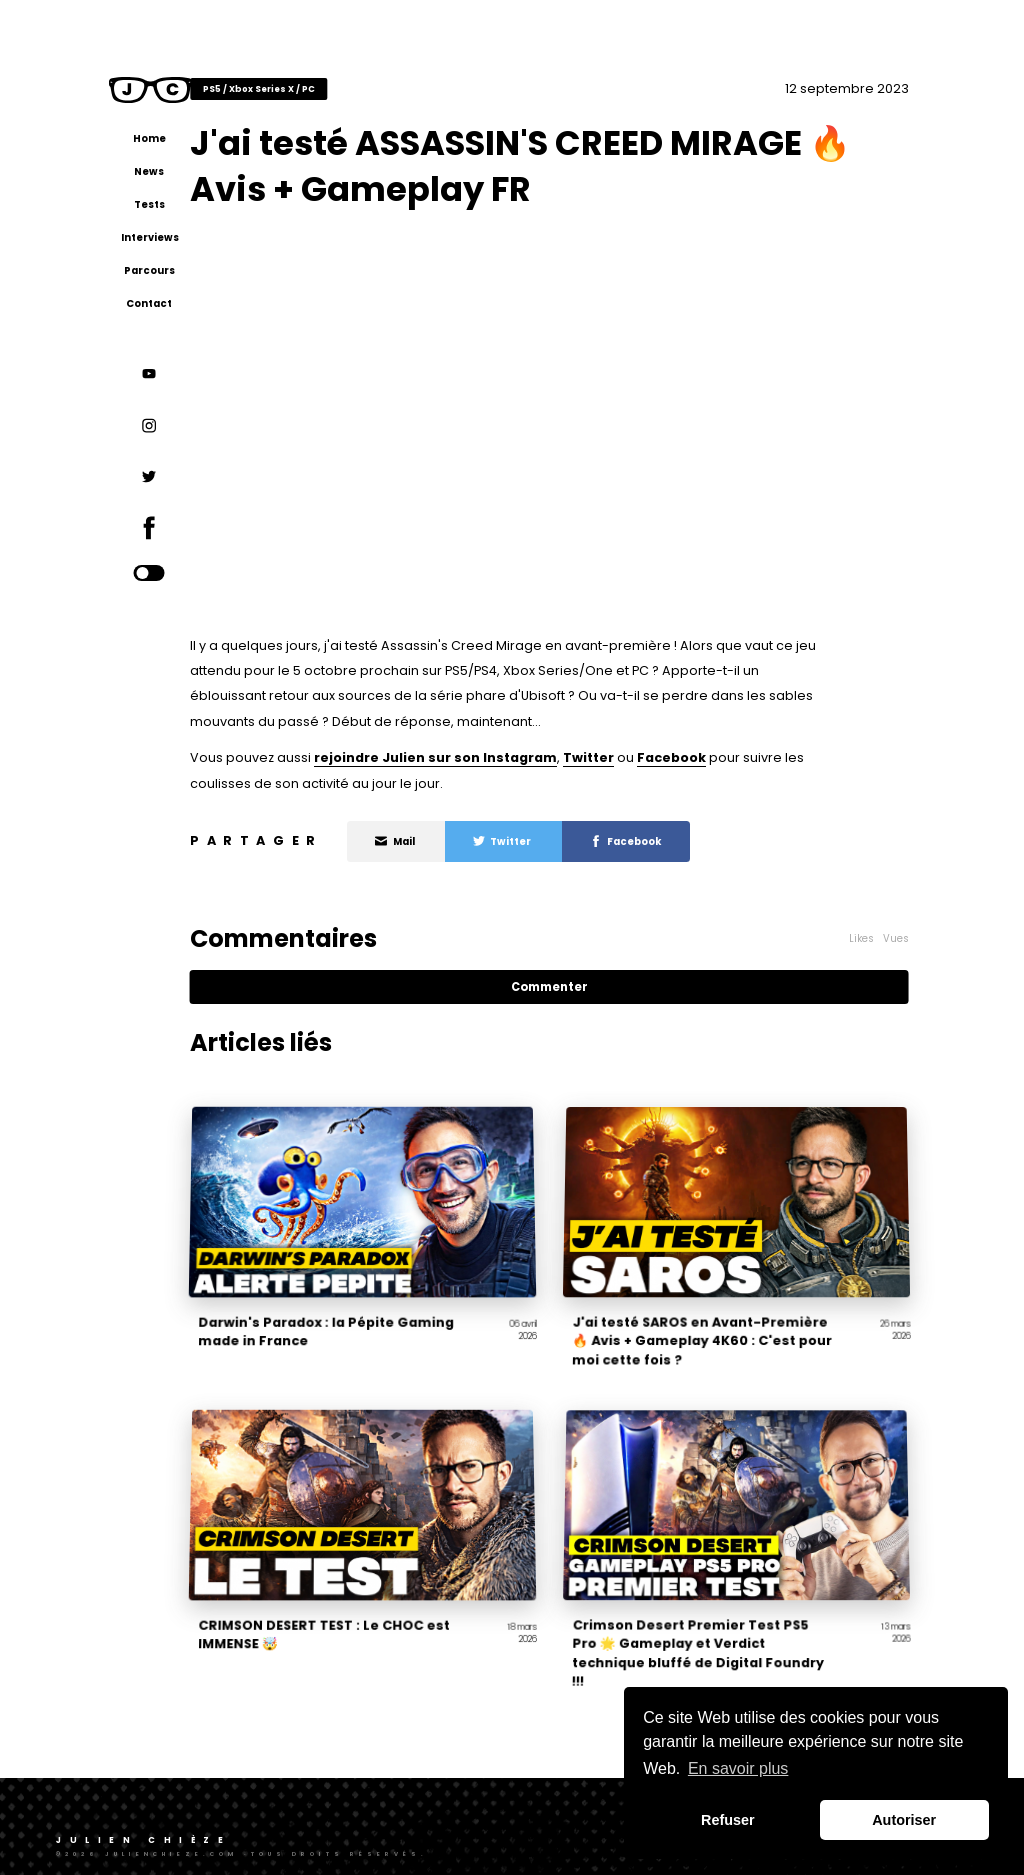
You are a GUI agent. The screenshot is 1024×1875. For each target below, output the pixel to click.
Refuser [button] (728, 1820)
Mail (460, 839)
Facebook (736, 755)
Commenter (585, 985)
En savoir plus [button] (738, 1768)
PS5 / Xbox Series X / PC (324, 86)
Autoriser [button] (904, 1820)
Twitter (653, 755)
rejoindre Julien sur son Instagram (500, 755)
